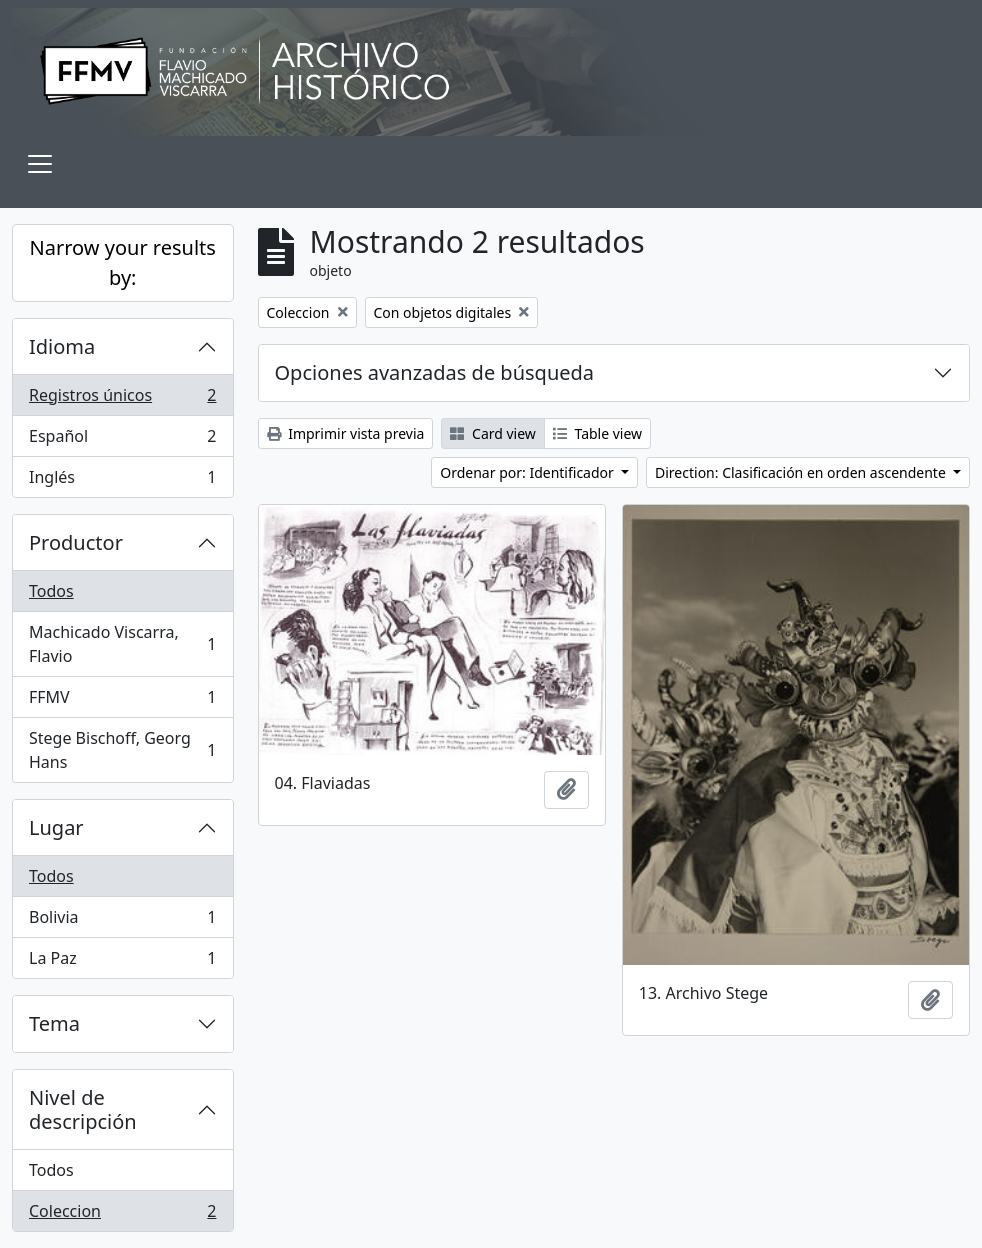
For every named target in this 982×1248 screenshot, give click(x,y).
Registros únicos (122, 399)
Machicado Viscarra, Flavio (122, 644)
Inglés (122, 481)
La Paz (122, 962)
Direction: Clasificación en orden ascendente (802, 472)
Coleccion (122, 1215)
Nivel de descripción (83, 1109)
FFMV (122, 701)
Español (122, 440)
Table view (597, 433)
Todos (51, 591)
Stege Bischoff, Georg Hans (122, 750)
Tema (54, 1023)
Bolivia (122, 921)
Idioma (62, 346)
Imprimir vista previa (346, 433)
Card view (492, 433)
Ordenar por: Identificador (528, 472)
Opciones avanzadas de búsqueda (435, 372)
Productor (76, 542)
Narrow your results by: (123, 262)
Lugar (56, 827)
